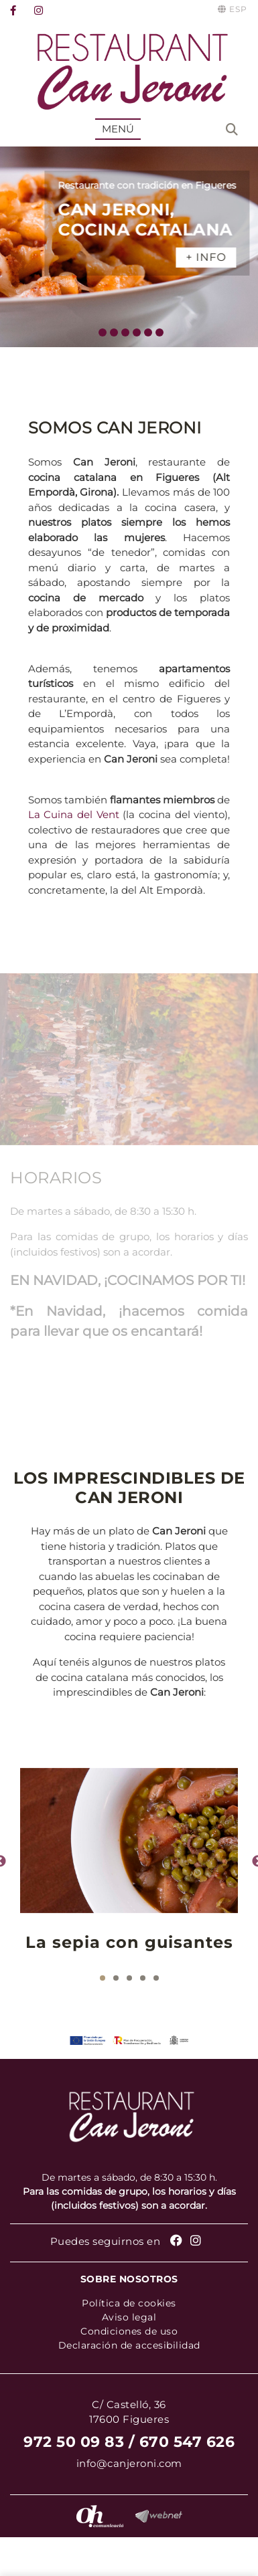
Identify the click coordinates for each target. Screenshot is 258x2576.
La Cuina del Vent (73, 814)
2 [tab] (116, 1978)
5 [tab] (156, 1978)
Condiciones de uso (129, 2331)
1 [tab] (102, 1978)
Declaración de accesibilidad (129, 2345)
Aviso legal (129, 2317)
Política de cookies (129, 2303)
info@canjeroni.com (129, 2463)
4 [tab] (142, 1978)
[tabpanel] (129, 1862)
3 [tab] (129, 1978)
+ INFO (220, 257)
